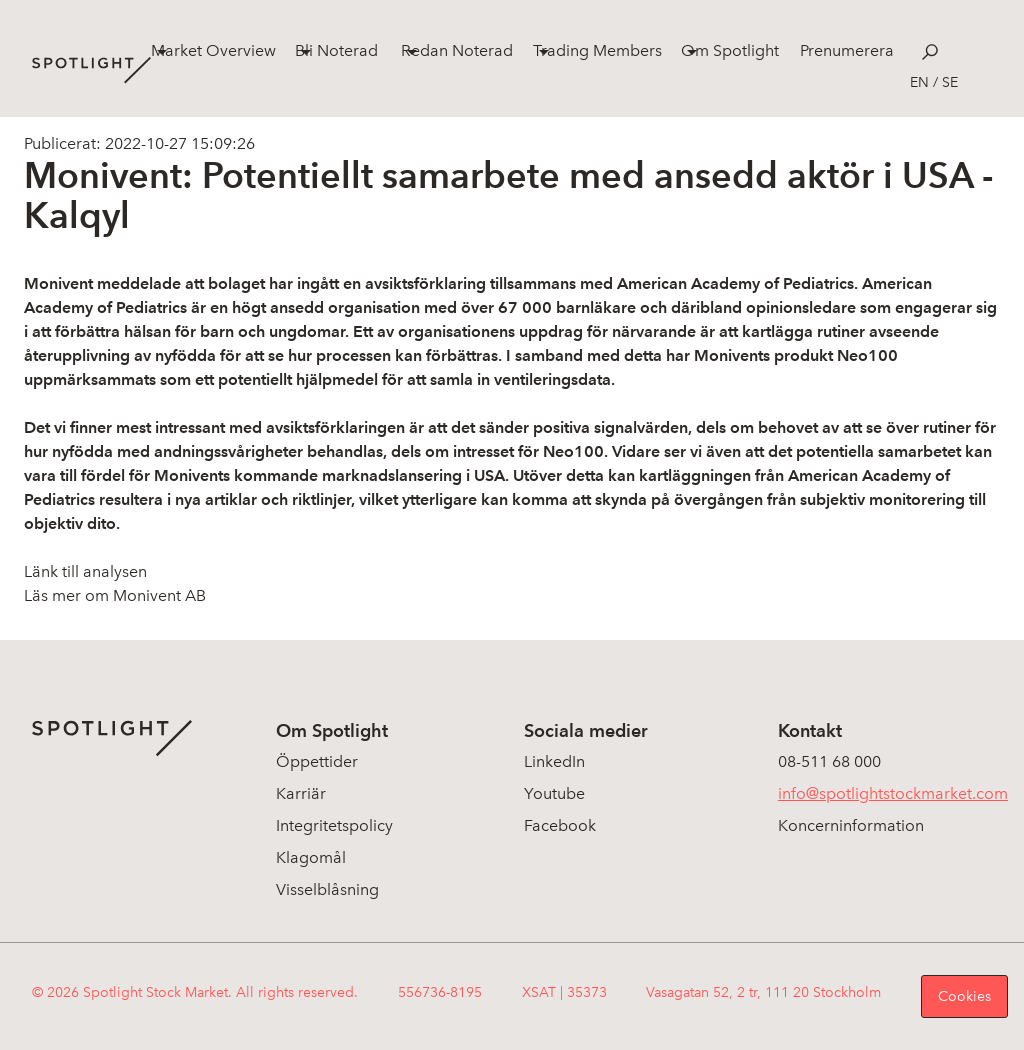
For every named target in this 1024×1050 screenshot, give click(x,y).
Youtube (554, 793)
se (950, 82)
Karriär (301, 793)
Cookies (964, 996)
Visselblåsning (327, 889)
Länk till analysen (85, 571)
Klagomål (311, 857)
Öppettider (317, 761)
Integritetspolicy (334, 825)
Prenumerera (847, 50)
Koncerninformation (851, 825)
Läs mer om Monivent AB (115, 595)
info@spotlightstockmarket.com (893, 793)
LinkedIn (554, 761)
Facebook (560, 825)
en (919, 82)
